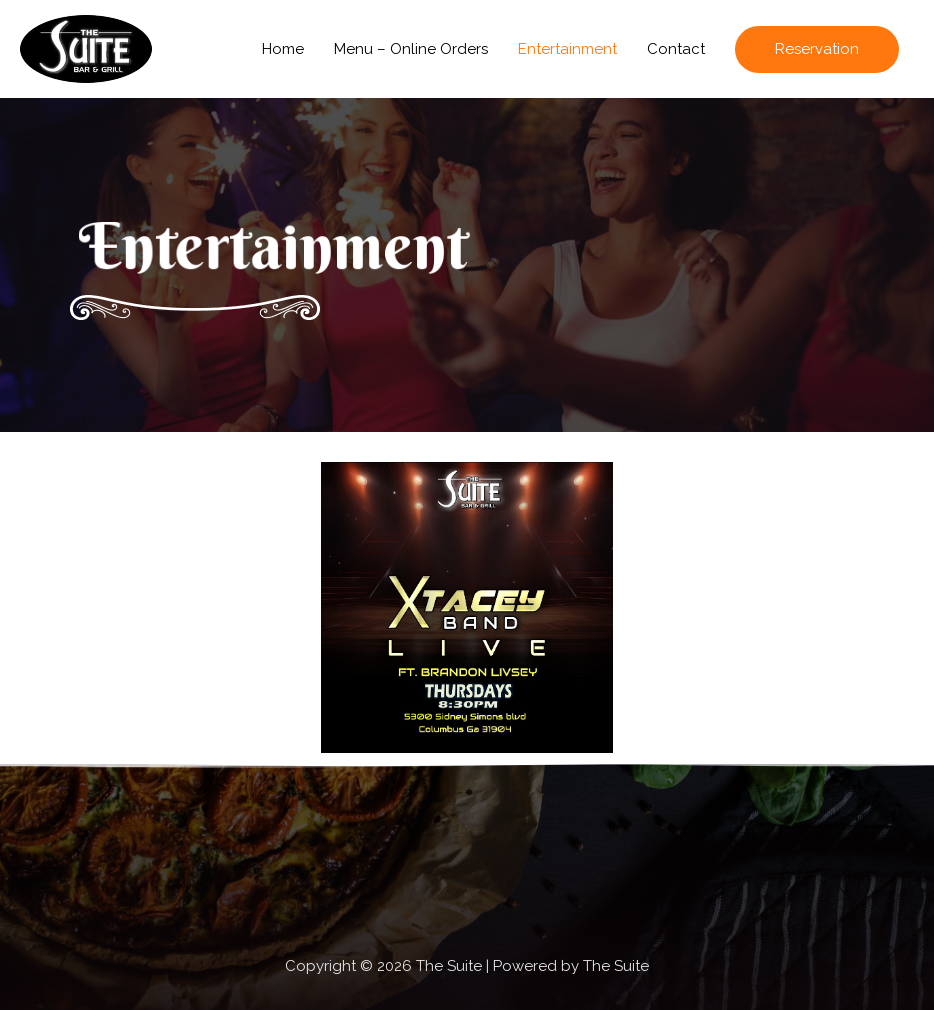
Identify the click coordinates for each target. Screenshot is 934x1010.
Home (283, 49)
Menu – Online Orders (411, 49)
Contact (676, 49)
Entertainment (567, 49)
